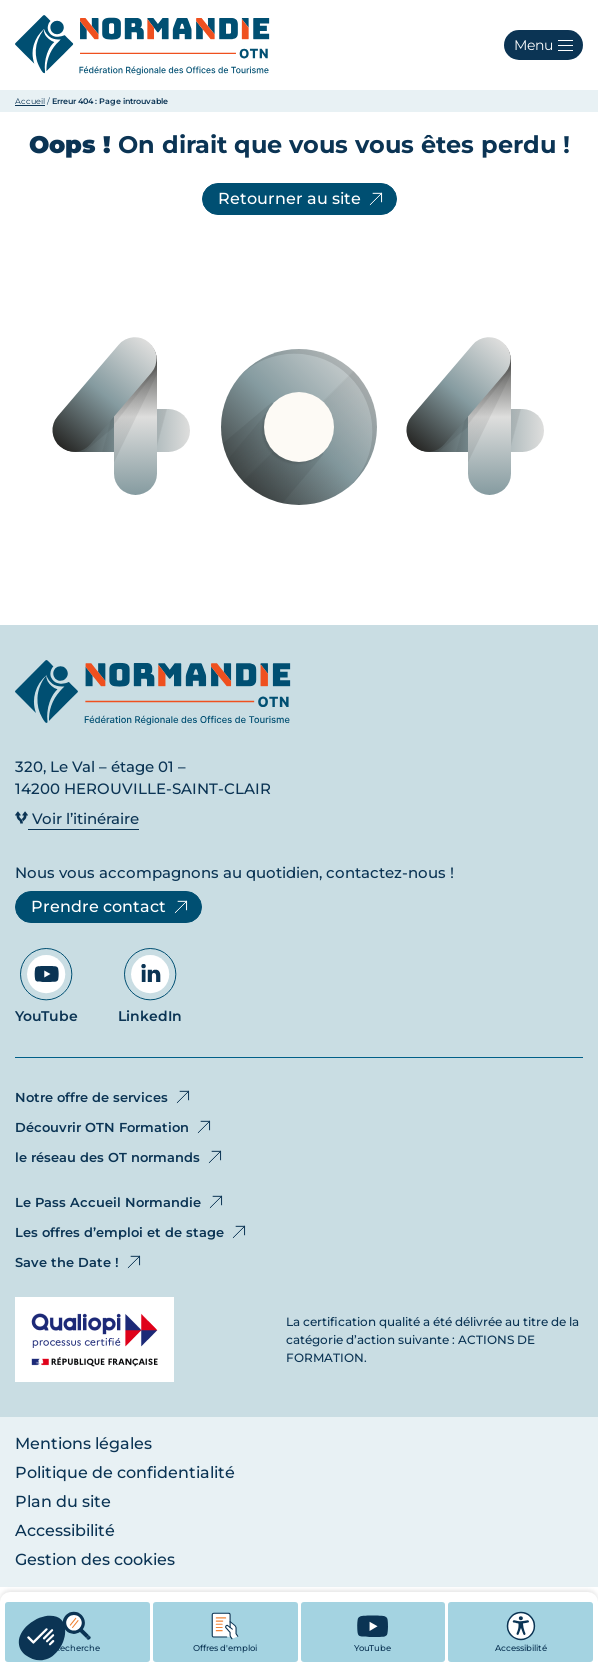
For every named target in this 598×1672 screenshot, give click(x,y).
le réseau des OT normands (120, 1157)
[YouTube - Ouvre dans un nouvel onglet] (373, 1632)
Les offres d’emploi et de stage (132, 1232)
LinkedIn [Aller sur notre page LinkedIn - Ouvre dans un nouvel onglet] (150, 986)
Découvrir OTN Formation (114, 1127)
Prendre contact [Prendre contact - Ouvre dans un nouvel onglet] (111, 907)
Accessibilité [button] (521, 1632)
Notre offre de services (104, 1097)
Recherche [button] (77, 1632)
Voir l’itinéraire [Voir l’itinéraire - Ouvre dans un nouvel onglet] (77, 818)
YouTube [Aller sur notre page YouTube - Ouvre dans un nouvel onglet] (46, 986)
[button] (543, 45)
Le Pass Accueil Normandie (120, 1202)
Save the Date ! (79, 1262)
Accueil (30, 101)
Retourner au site (302, 199)
